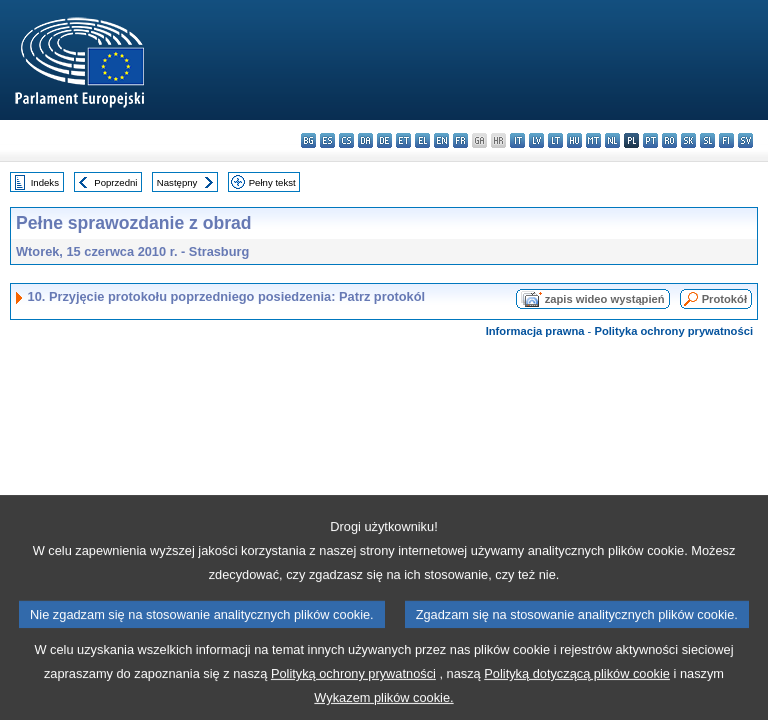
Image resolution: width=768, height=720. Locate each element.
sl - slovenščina (707, 140)
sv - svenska (745, 140)
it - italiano (517, 140)
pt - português (650, 140)
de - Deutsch (384, 140)
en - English (441, 140)
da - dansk (365, 140)
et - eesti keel (403, 140)
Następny (177, 182)
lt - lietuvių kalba (555, 140)
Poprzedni (115, 182)
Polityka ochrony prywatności (673, 331)
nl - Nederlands (612, 140)
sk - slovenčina (688, 140)
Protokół (724, 299)
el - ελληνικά (422, 140)
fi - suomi (726, 140)
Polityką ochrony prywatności (353, 693)
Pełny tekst (272, 182)
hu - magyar (574, 140)
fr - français (460, 140)
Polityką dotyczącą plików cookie (577, 693)
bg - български (308, 140)
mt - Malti (593, 140)
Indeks (45, 182)
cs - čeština (346, 140)
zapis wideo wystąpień (605, 299)
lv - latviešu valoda (536, 140)
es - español (327, 140)
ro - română (669, 140)
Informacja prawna (535, 331)
